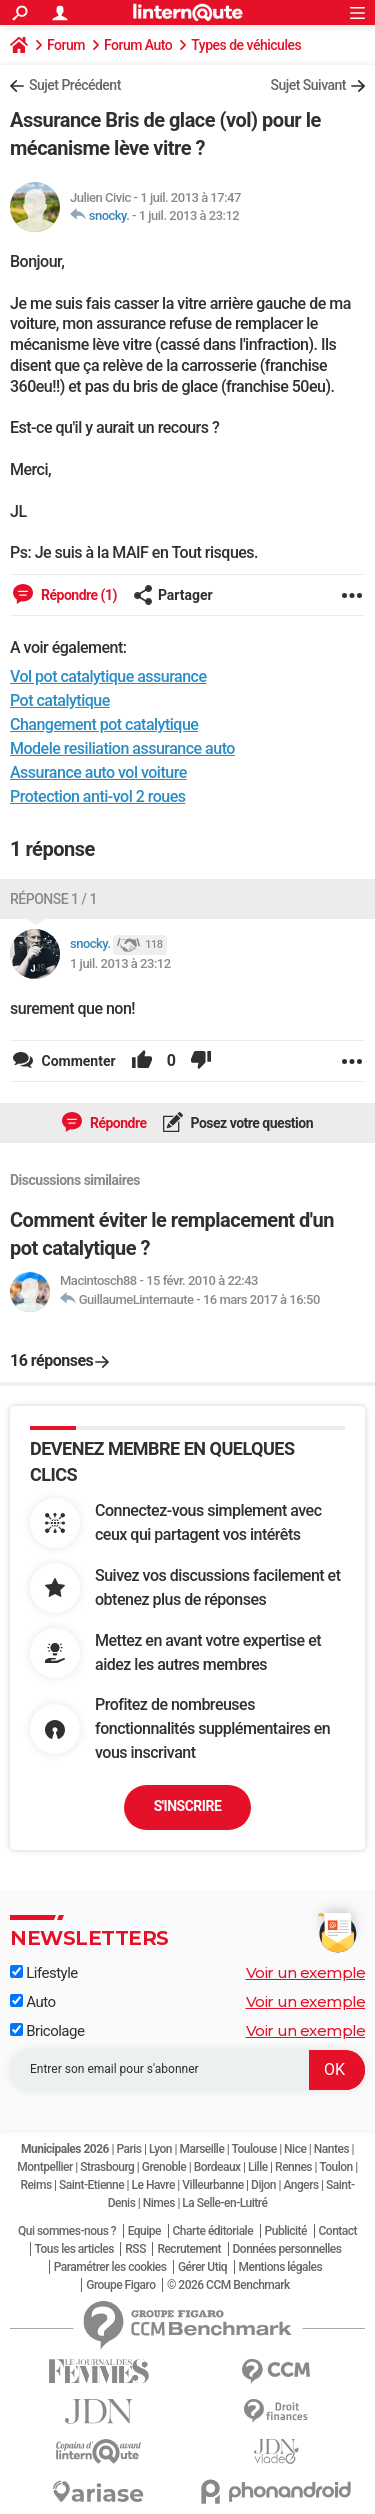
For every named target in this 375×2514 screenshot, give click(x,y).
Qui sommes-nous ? (67, 2231)
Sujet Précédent (75, 85)
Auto (33, 2002)
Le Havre (153, 2185)
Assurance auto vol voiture (98, 772)
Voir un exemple (306, 1972)
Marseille (201, 2149)
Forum (66, 45)
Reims (35, 2185)
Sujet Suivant (308, 85)
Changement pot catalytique (104, 724)
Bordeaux (217, 2167)
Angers (300, 2185)
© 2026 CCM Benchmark (228, 2285)
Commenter (77, 1061)
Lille (258, 2167)
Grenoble (164, 2167)
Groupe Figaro (120, 2285)
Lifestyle (44, 1973)
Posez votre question (251, 1123)
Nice (295, 2149)
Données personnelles (287, 2249)
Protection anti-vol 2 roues (98, 796)
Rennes (293, 2167)
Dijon (263, 2185)
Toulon (336, 2167)
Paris (128, 2149)
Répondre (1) (77, 595)
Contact (338, 2231)
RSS (135, 2249)
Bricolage (47, 2031)
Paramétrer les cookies (110, 2267)
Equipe (144, 2231)
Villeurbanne (212, 2185)
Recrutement (189, 2249)
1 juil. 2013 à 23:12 (189, 215)
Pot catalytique (60, 700)
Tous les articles (74, 2249)
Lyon (160, 2149)
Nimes (159, 2203)
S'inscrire (188, 1806)
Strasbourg (107, 2167)
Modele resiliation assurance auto (122, 748)
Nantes (331, 2149)
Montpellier (45, 2167)
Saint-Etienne (91, 2185)
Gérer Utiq (202, 2267)
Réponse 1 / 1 (53, 899)
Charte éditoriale (213, 2231)
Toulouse (254, 2149)
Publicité (286, 2231)
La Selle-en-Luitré (224, 2203)
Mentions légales (281, 2267)
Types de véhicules (246, 45)
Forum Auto (138, 45)
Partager (173, 595)
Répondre (117, 1123)
